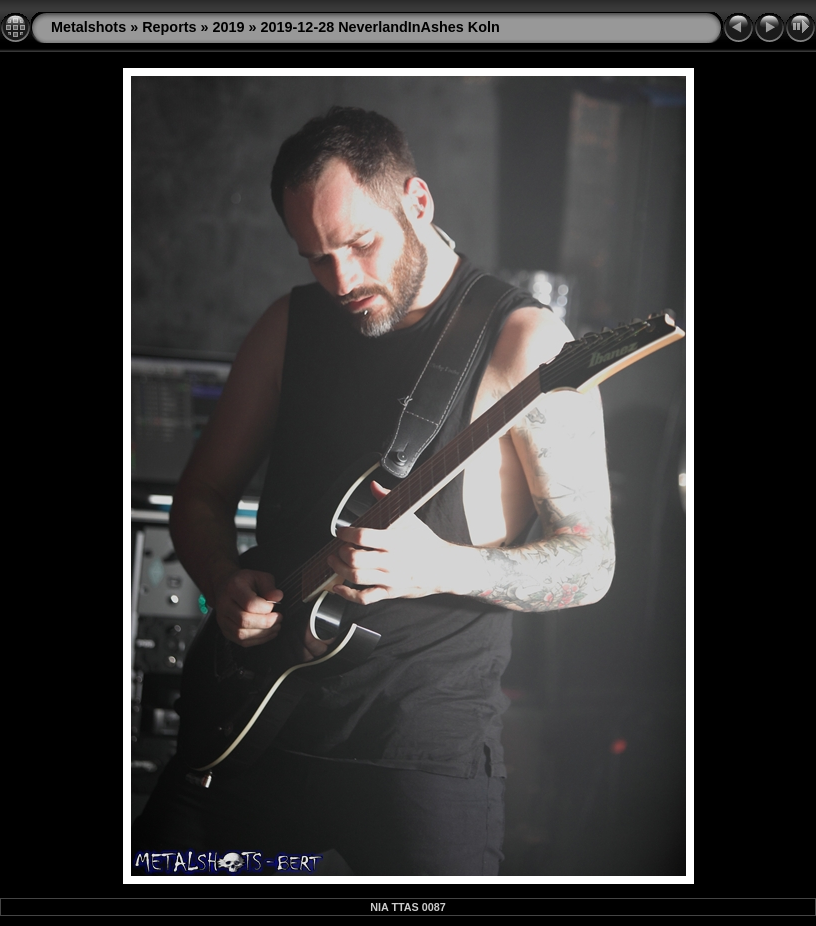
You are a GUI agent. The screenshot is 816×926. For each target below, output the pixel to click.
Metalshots (88, 27)
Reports (169, 27)
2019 (229, 27)
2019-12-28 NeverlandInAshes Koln (380, 27)
